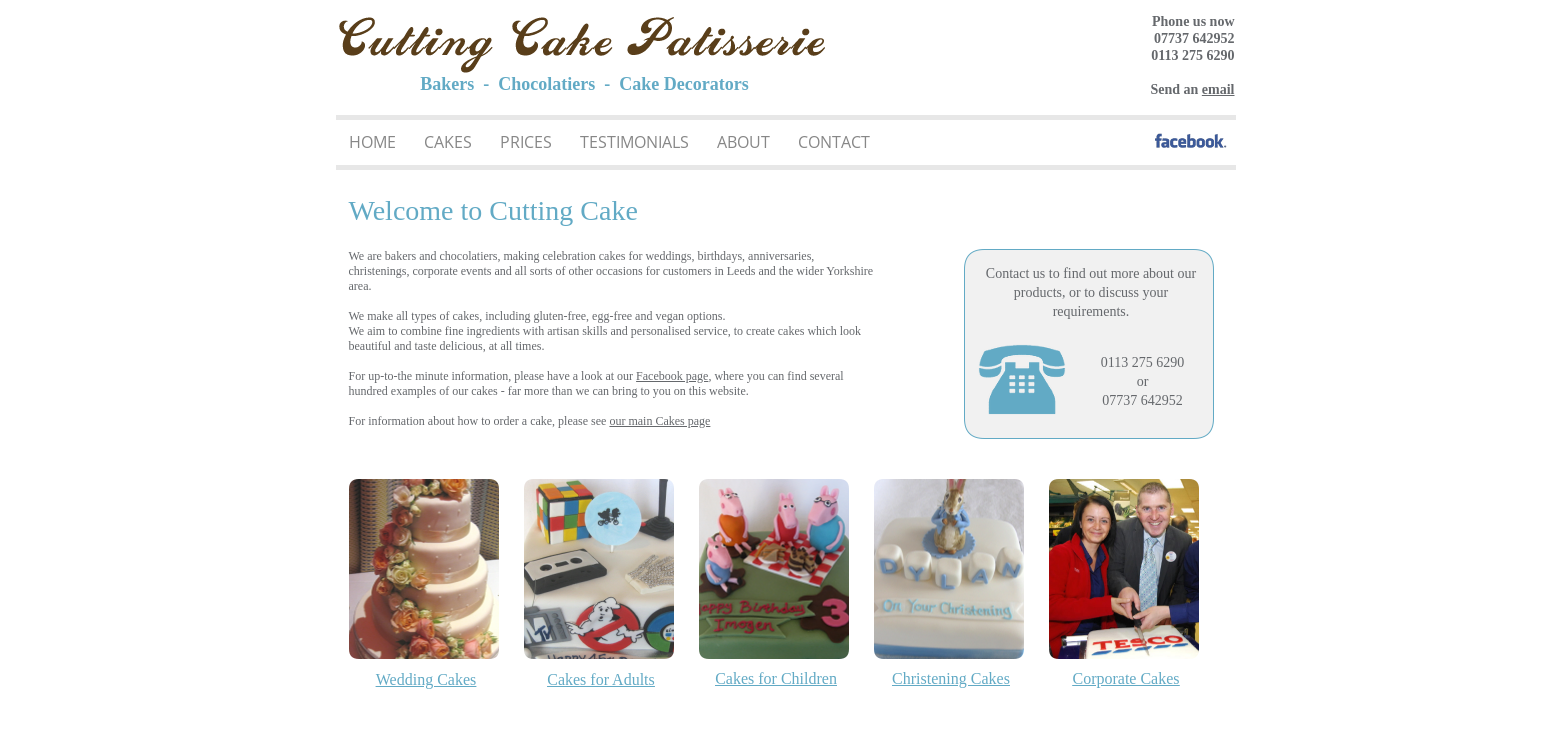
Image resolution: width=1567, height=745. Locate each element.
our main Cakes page (659, 421)
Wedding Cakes (426, 679)
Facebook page (672, 376)
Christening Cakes (951, 678)
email (1218, 89)
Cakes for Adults (601, 679)
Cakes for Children (776, 678)
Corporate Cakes (1125, 678)
